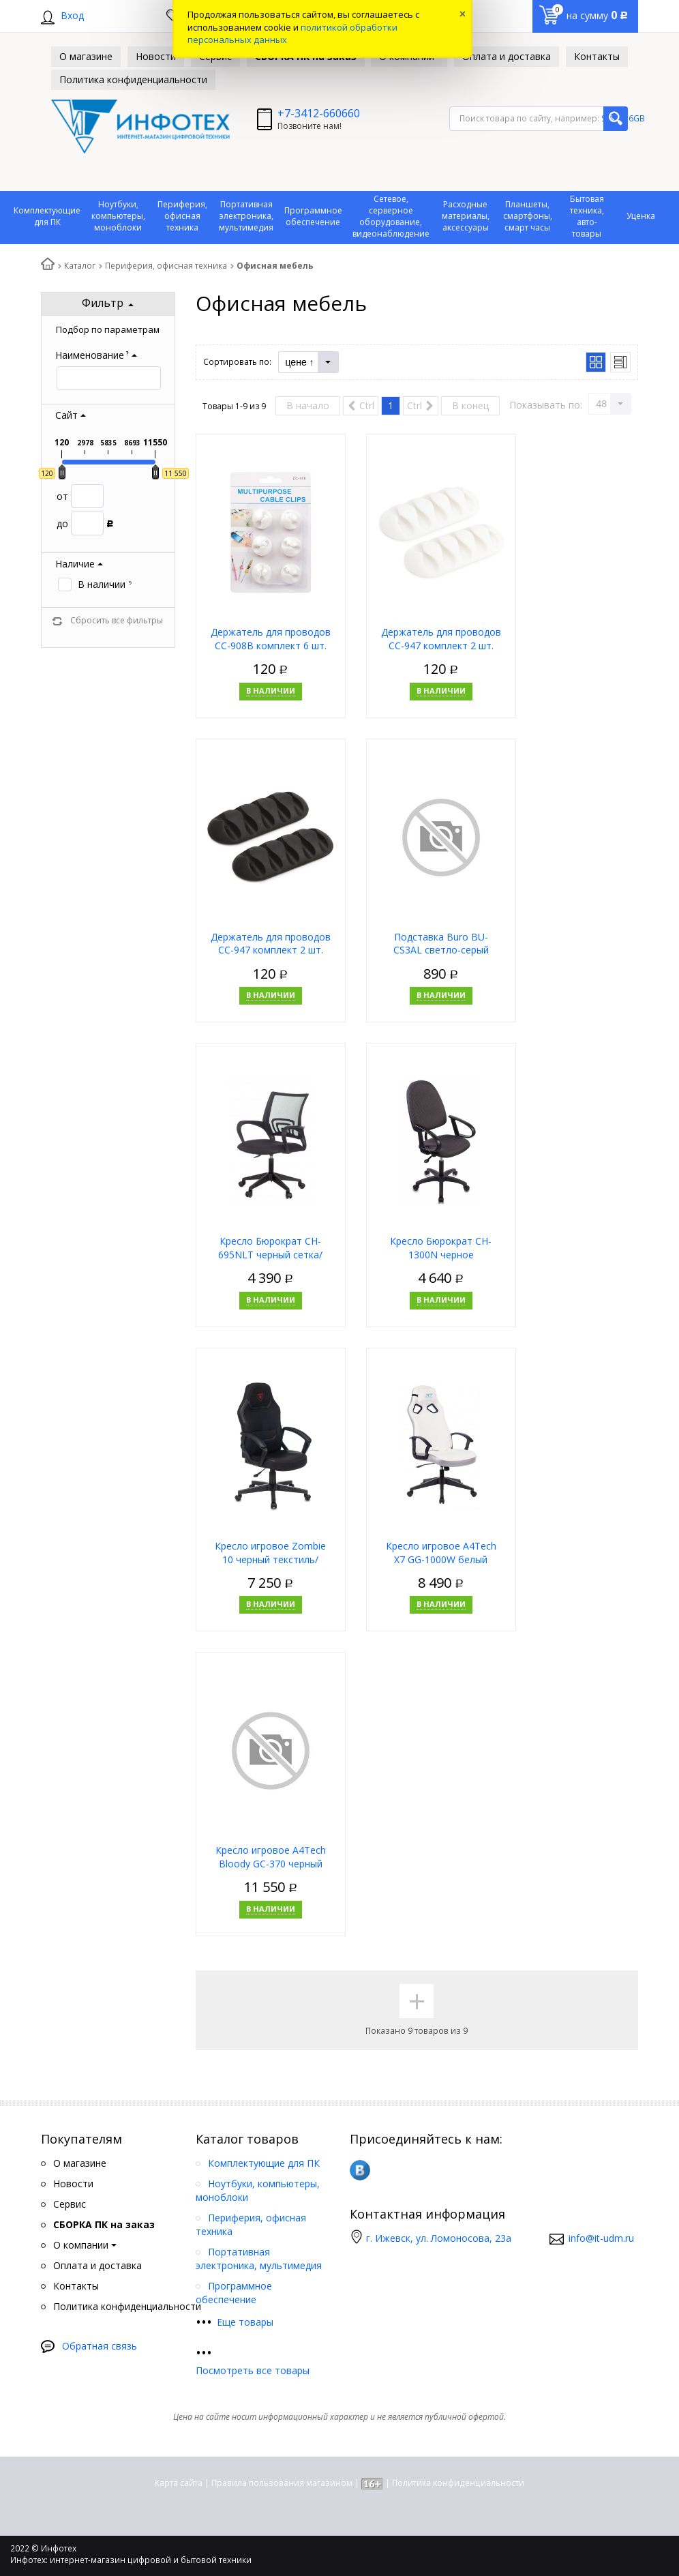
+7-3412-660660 (318, 113)
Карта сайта (178, 2483)
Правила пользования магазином (281, 2483)
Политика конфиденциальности (458, 2483)
